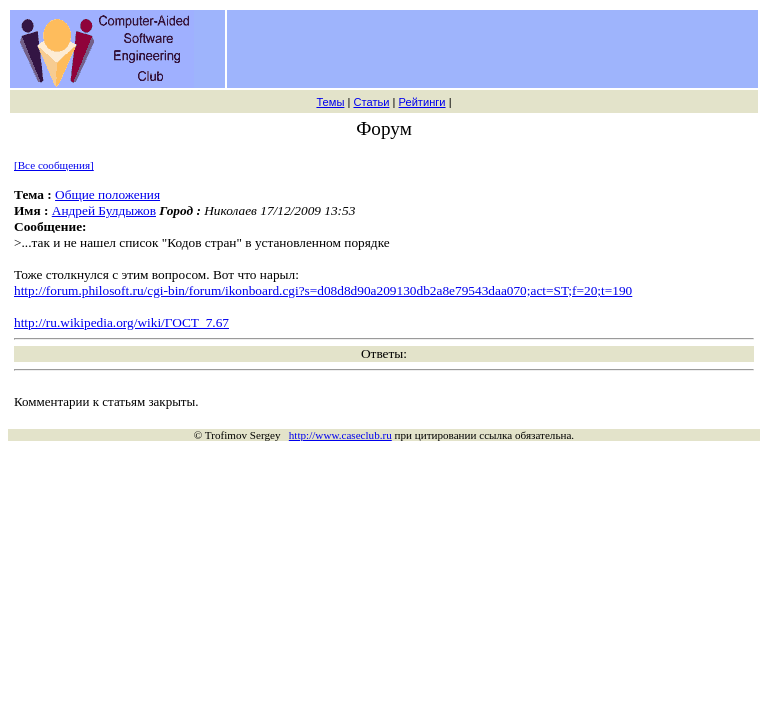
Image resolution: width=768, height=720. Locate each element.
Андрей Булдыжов (104, 210)
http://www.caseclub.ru (340, 435)
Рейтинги (422, 102)
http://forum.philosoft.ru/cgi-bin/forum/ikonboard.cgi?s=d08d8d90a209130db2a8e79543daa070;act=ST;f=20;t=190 (323, 290)
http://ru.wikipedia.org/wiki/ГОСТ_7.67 (121, 322)
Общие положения (107, 194)
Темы (330, 102)
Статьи (371, 102)
